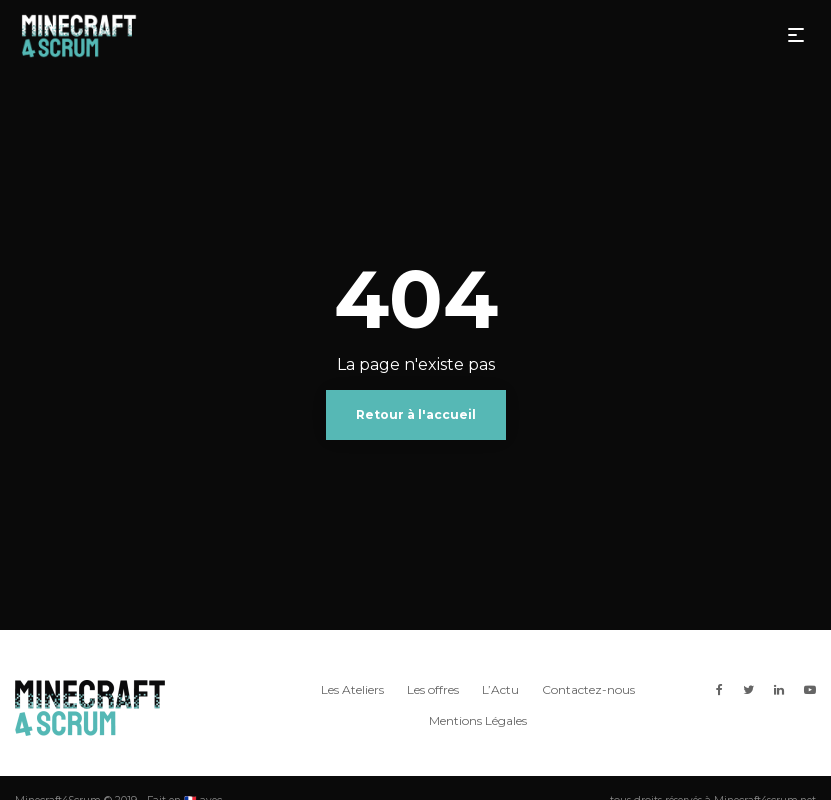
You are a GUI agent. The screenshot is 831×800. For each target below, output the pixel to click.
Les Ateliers (352, 689)
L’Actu (500, 689)
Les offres (433, 689)
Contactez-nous (588, 689)
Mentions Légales (478, 720)
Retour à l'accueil (416, 414)
